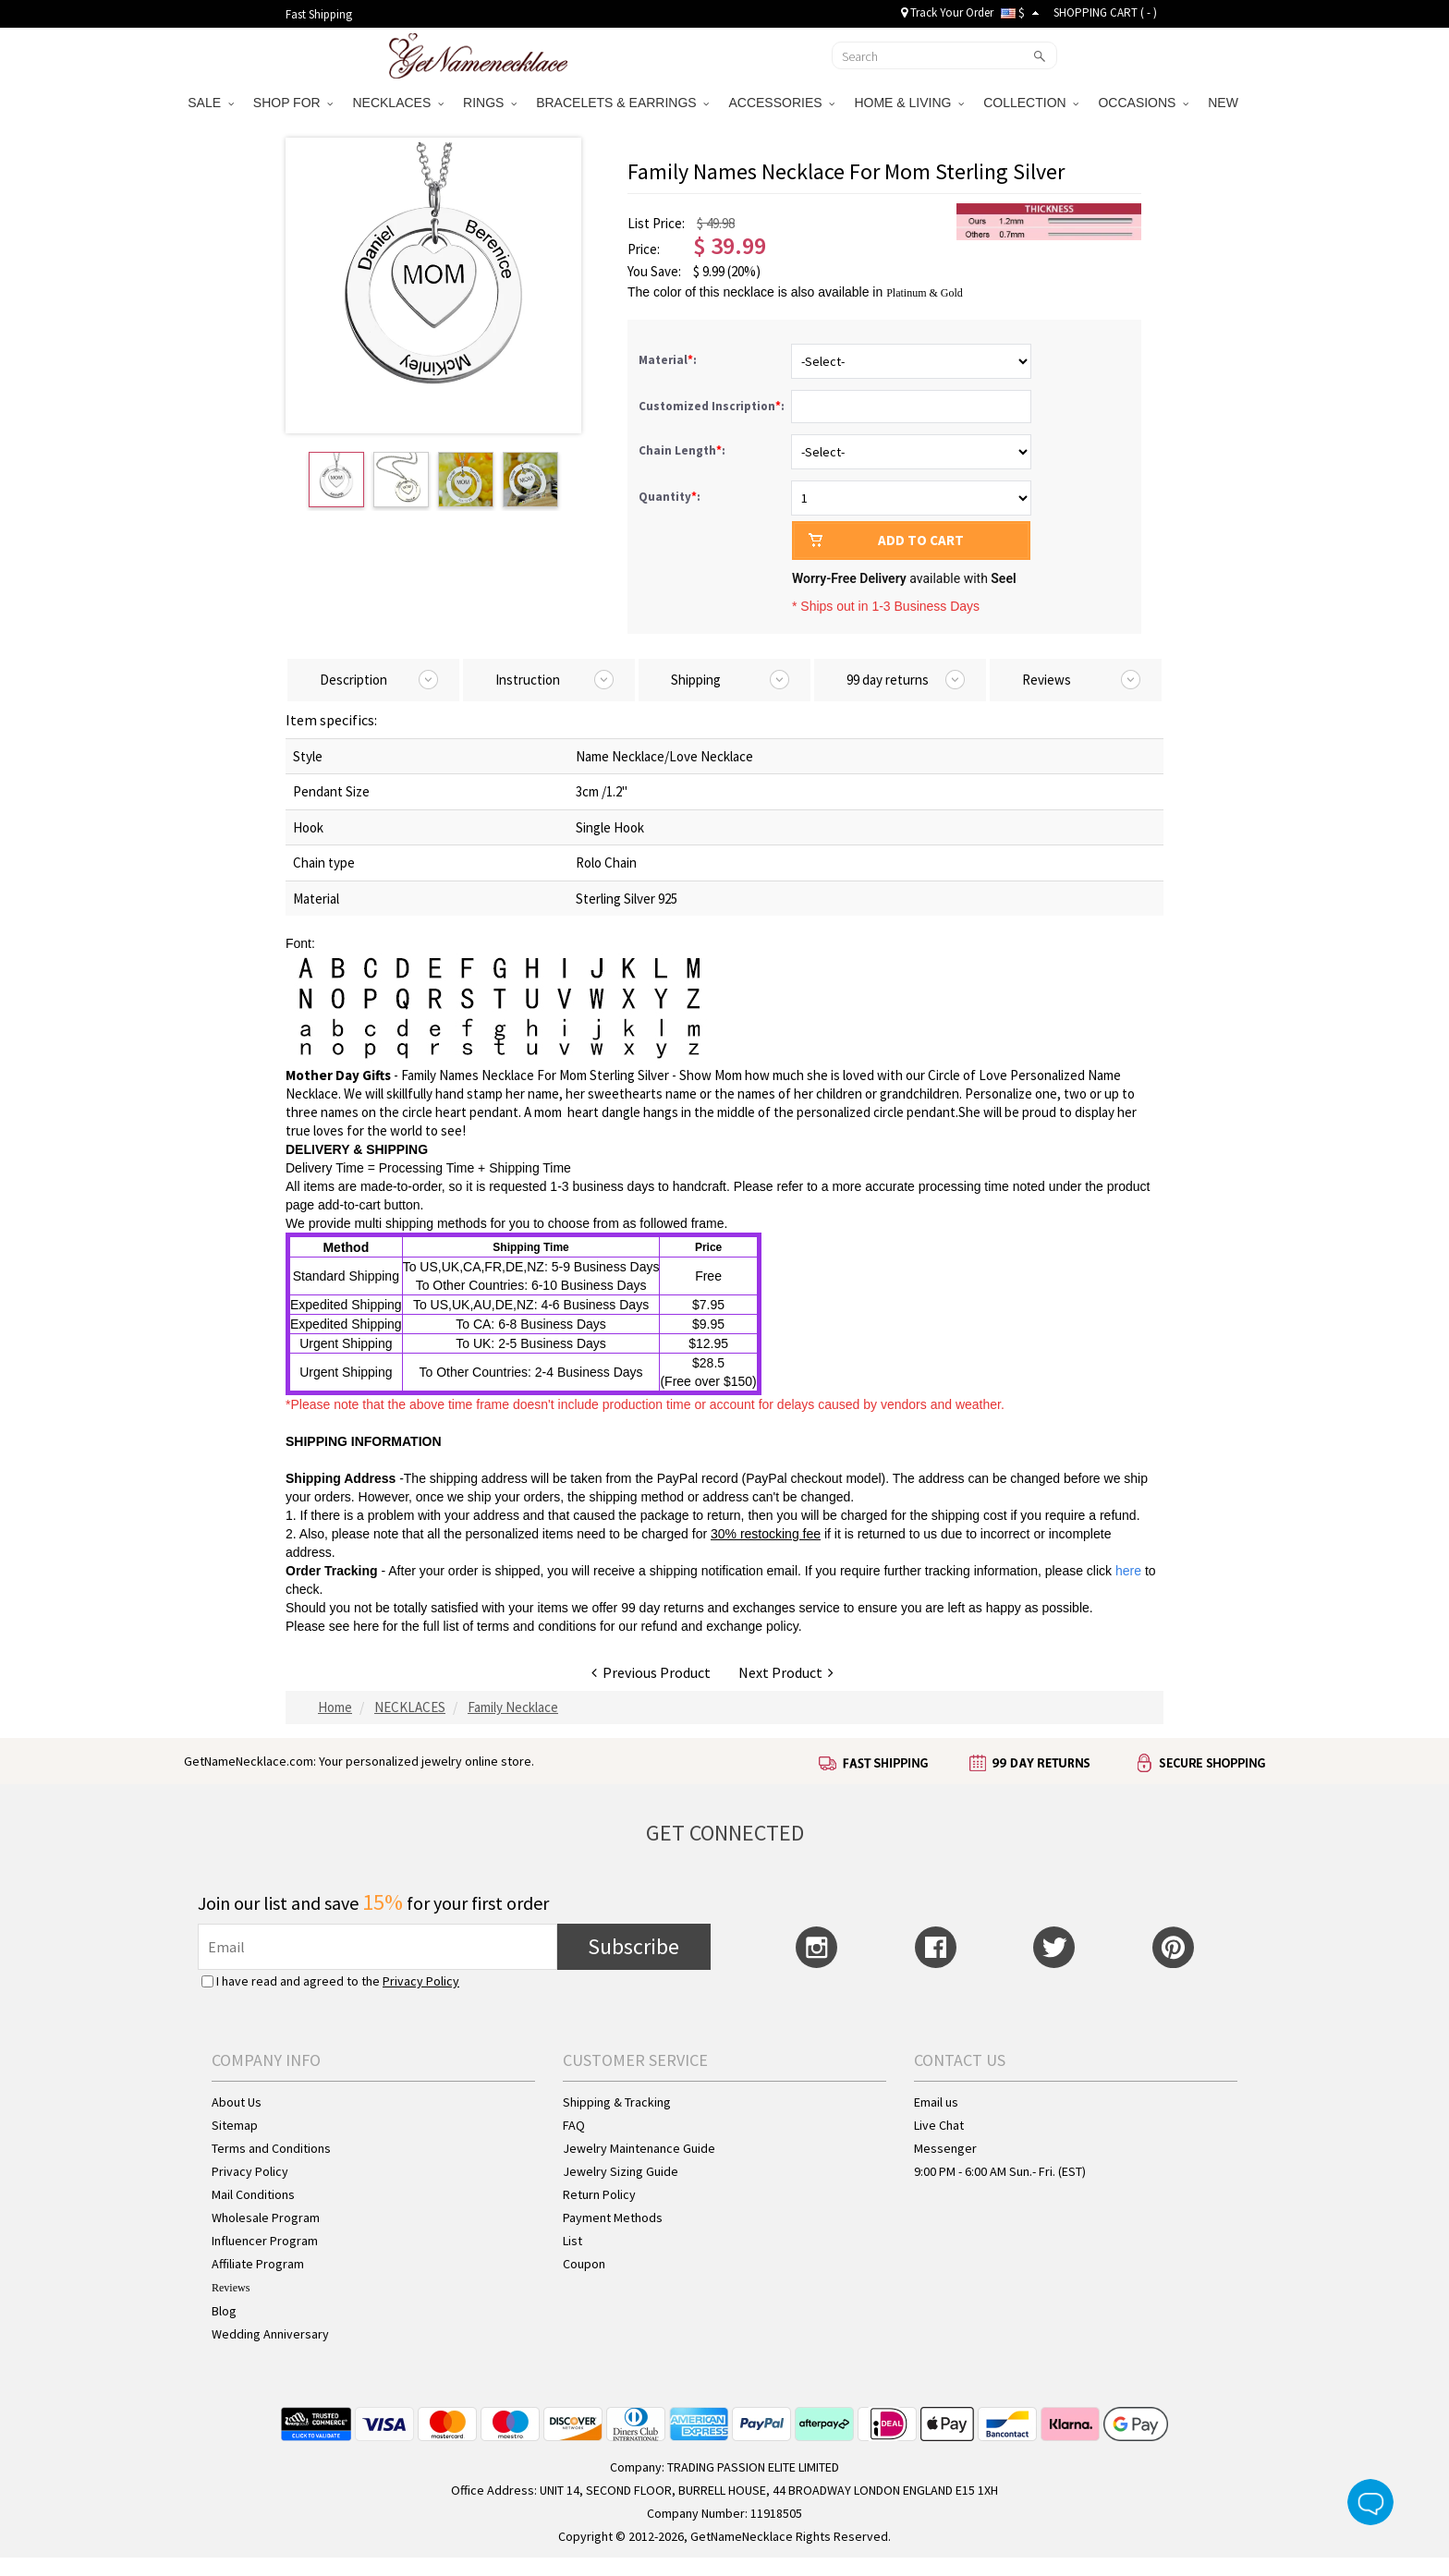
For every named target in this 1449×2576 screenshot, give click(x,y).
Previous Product (651, 1672)
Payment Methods (613, 2217)
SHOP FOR (293, 102)
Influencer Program (265, 2240)
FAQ (574, 2125)
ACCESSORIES (781, 102)
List (572, 2240)
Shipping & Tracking (617, 2102)
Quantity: (669, 496)
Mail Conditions (253, 2194)
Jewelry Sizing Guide (620, 2171)
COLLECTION (1030, 102)
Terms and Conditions (271, 2148)
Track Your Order (947, 12)
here (366, 1626)
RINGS (490, 102)
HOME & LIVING (909, 102)
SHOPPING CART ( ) (1105, 12)
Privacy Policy (421, 1981)
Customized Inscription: (713, 406)
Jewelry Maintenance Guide (639, 2148)
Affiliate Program (258, 2263)
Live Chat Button (1370, 2502)
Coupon (584, 2263)
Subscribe (633, 1946)
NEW (1225, 102)
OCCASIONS (1143, 102)
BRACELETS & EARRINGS (622, 102)
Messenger (945, 2148)
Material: (669, 360)
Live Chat (939, 2125)
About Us (237, 2102)
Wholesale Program (266, 2217)
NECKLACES (398, 102)
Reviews (231, 2287)
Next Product (786, 1672)
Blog (224, 2311)
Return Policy (599, 2194)
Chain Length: (683, 450)
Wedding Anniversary (270, 2334)
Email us (936, 2102)
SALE (211, 102)
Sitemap (235, 2125)
